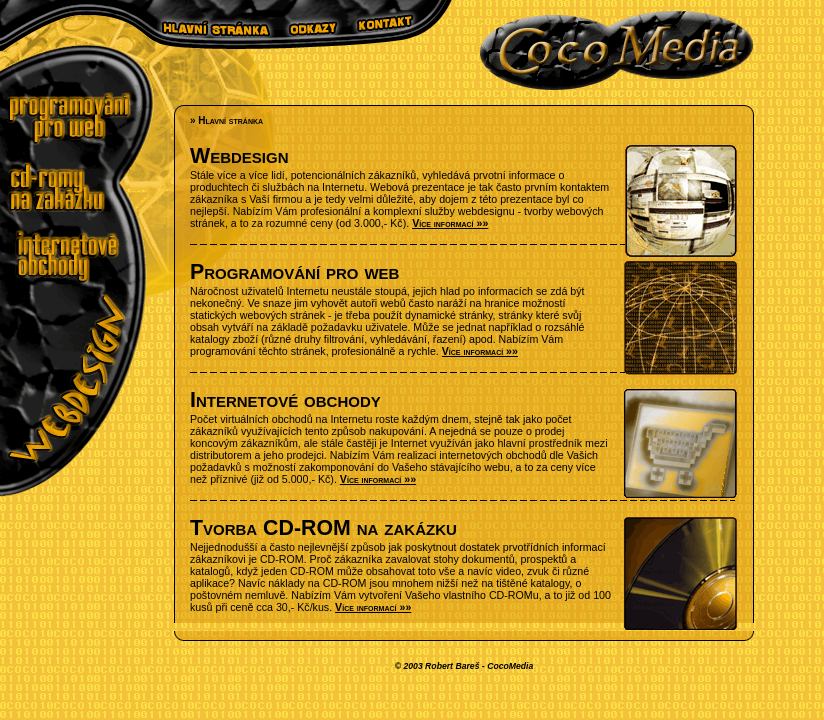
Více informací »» (450, 223)
